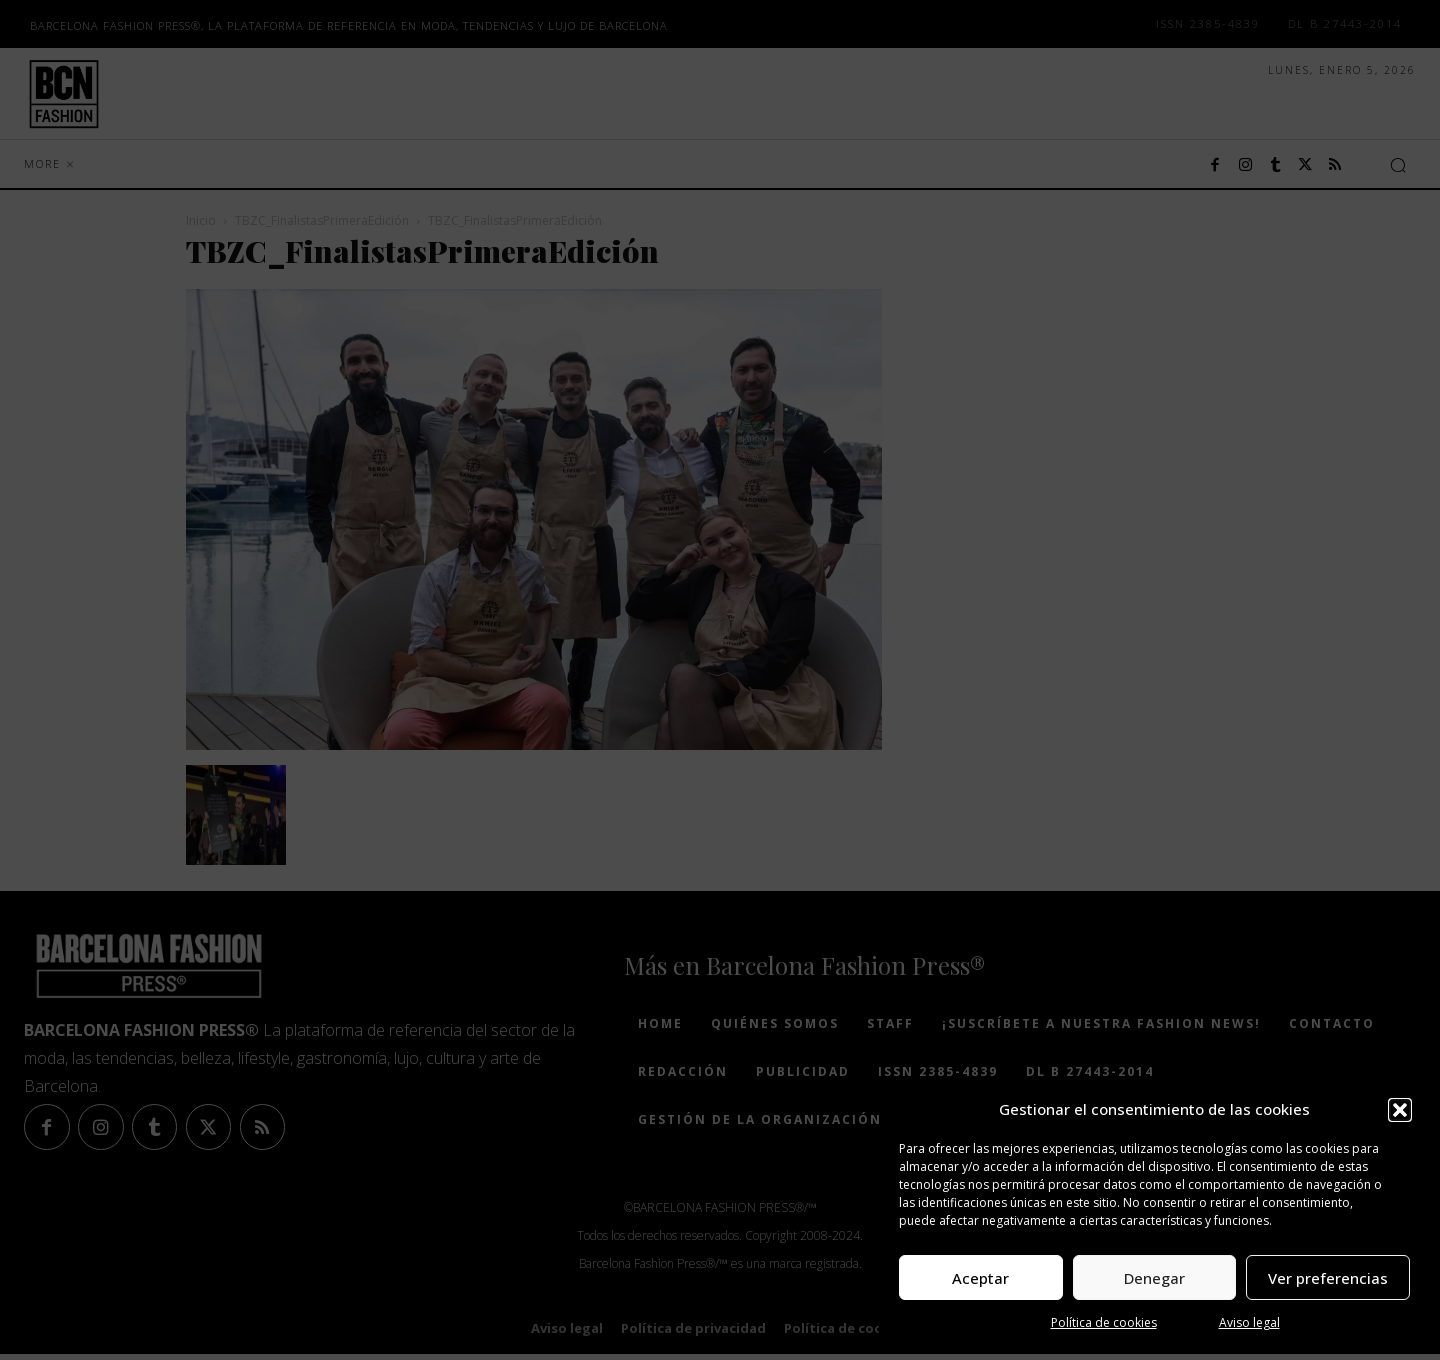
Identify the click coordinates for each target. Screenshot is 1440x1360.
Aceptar (980, 1278)
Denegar (1154, 1278)
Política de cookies (1104, 1322)
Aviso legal (1249, 1322)
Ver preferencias (1328, 1278)
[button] (1400, 1110)
